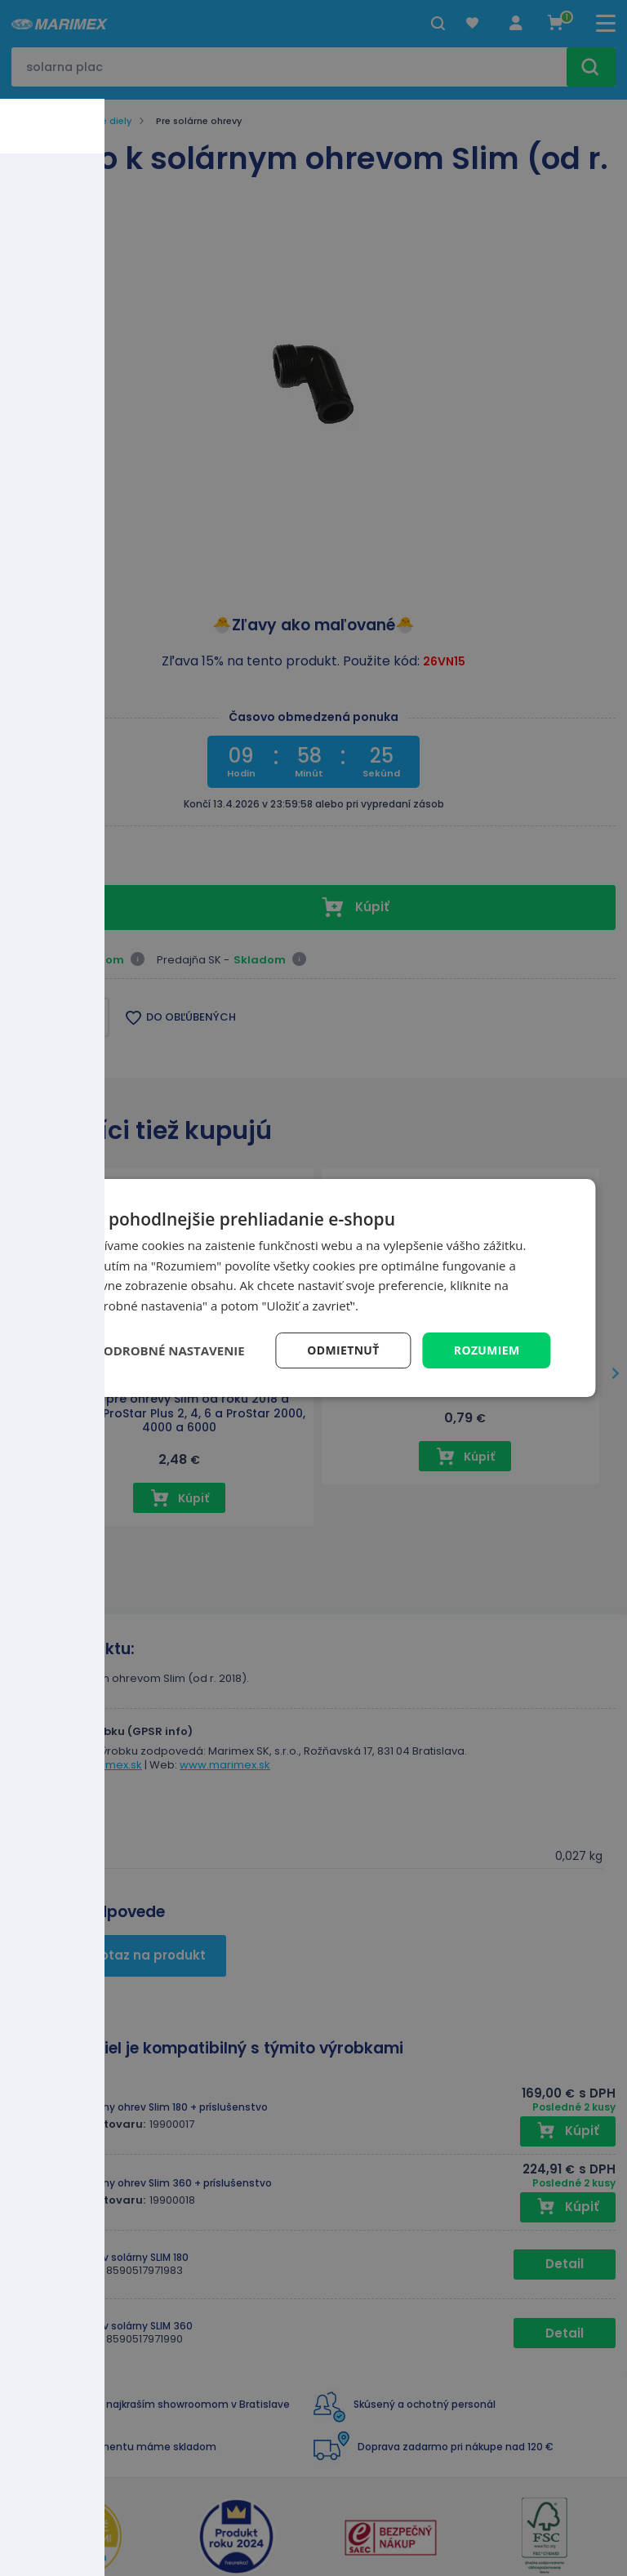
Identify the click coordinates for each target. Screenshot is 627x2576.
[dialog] (313, 1287)
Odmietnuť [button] (342, 1350)
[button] (160, 1350)
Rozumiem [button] (486, 1350)
